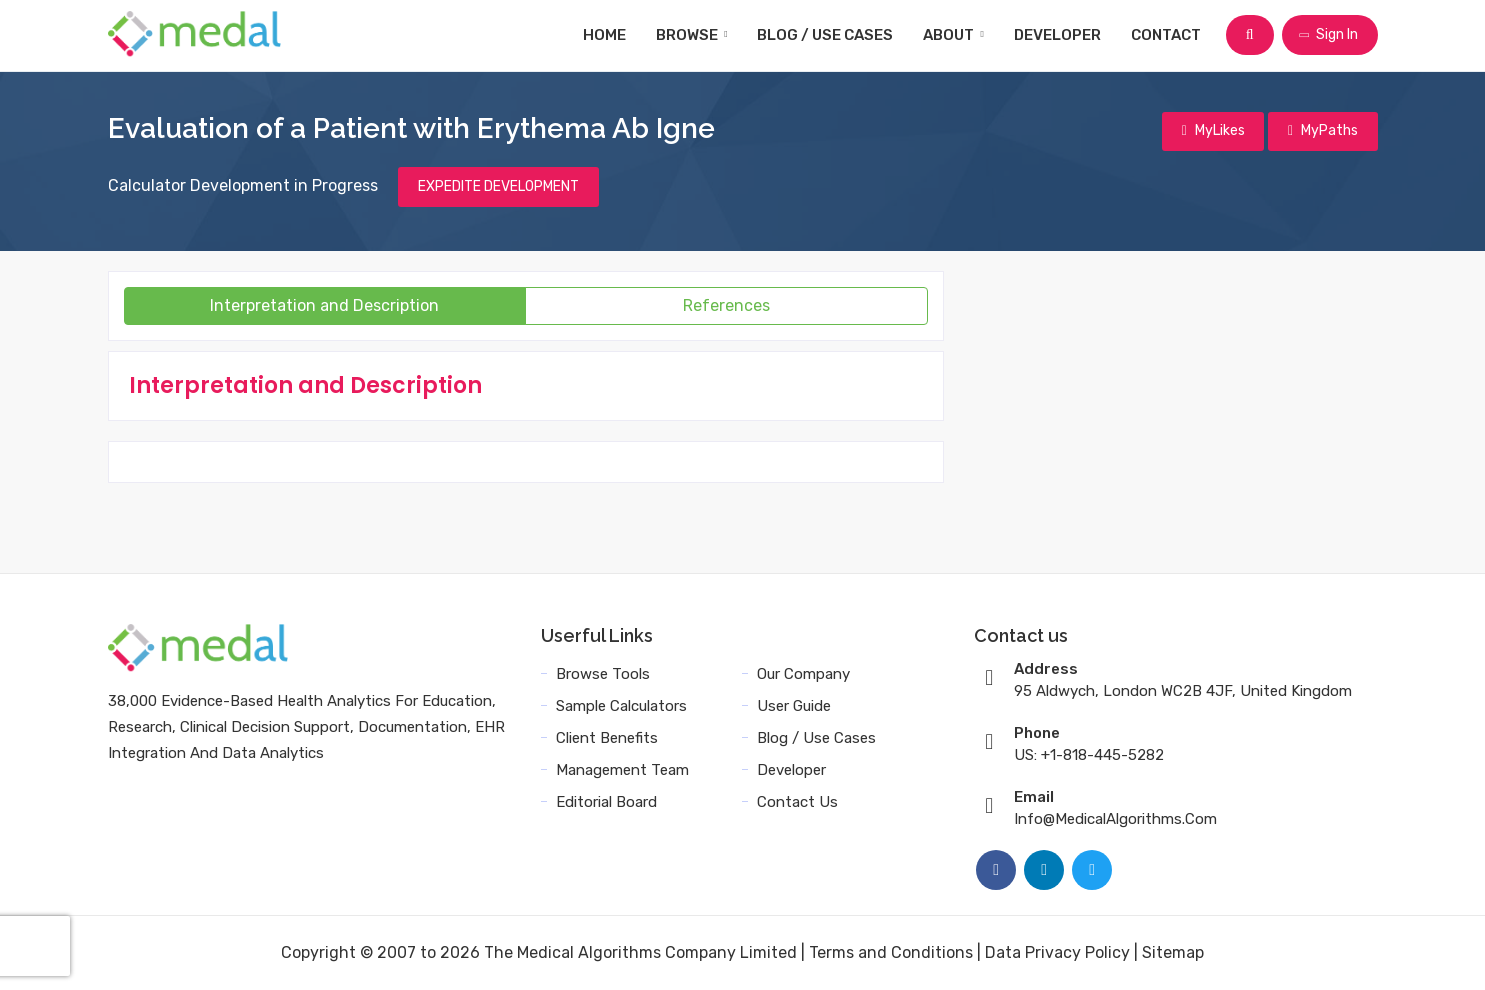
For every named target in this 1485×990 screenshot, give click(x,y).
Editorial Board (606, 802)
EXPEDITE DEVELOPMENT (498, 186)
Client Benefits (607, 738)
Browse (692, 35)
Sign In (1328, 34)
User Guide (794, 706)
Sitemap (1173, 952)
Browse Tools (603, 674)
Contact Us (797, 802)
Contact (1167, 35)
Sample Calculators (621, 706)
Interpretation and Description (324, 305)
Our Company (803, 674)
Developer (1058, 35)
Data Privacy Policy (1057, 952)
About (954, 35)
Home (605, 35)
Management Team (622, 770)
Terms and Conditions (891, 952)
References (726, 305)
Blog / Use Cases (826, 35)
